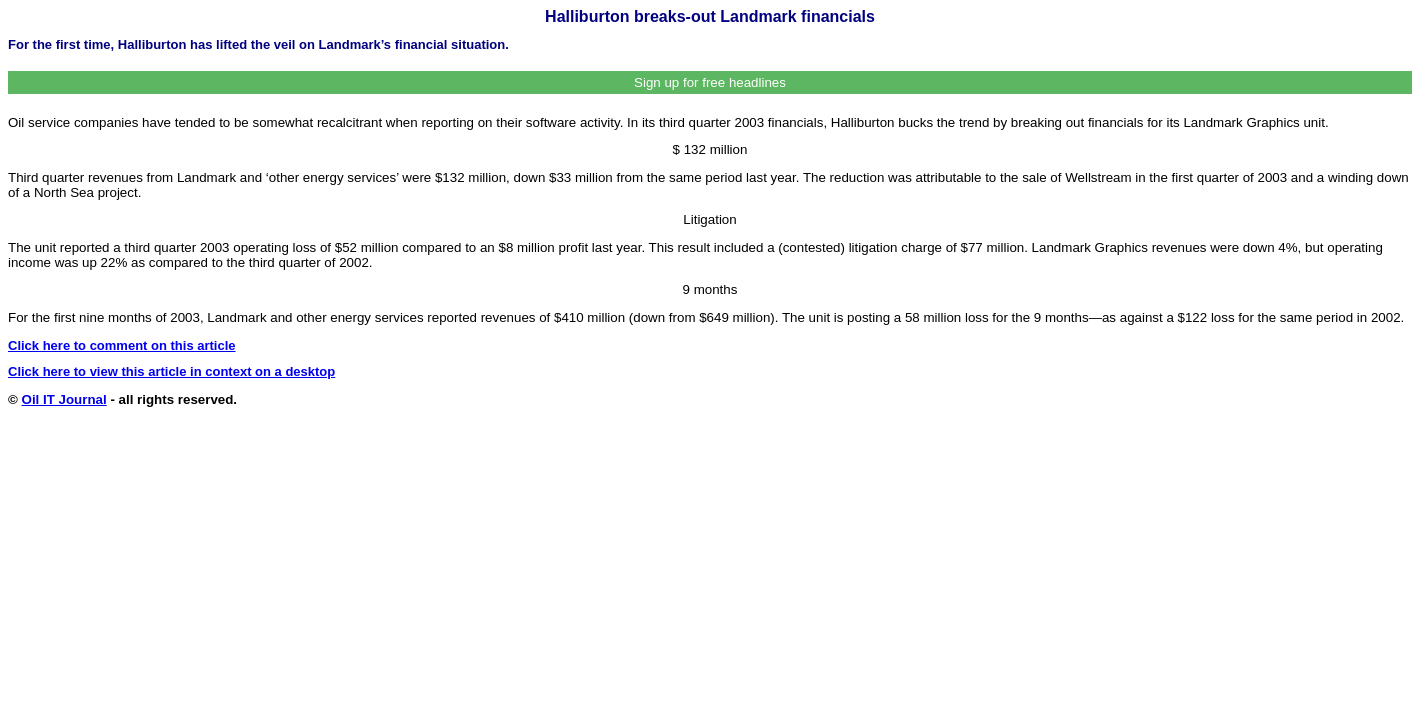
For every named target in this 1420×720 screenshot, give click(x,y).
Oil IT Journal (64, 399)
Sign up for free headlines (710, 82)
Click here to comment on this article (122, 345)
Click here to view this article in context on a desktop (171, 371)
